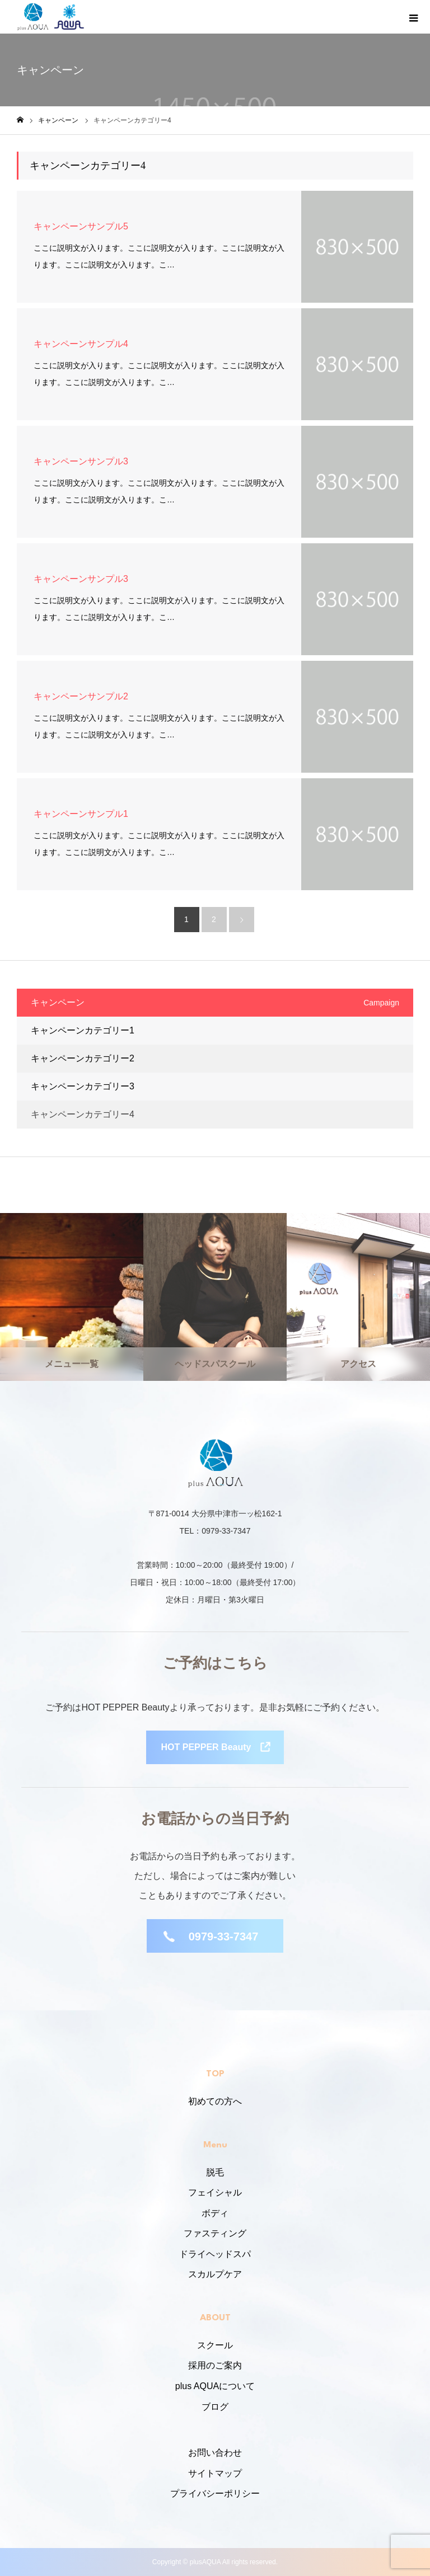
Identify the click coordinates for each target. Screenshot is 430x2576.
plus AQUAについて (215, 2386)
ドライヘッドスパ (215, 2254)
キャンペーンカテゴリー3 (82, 1086)
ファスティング (215, 2233)
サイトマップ (215, 2473)
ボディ (215, 2213)
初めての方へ (215, 2101)
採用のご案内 (215, 2365)
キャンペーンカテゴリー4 (82, 1114)
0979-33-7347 (224, 1936)
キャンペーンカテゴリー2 (82, 1058)
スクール (215, 2345)
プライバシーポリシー (215, 2493)
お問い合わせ (215, 2452)
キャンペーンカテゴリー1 (82, 1030)
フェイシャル (215, 2192)
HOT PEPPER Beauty (206, 1747)
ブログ (215, 2407)
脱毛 (215, 2172)
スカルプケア (215, 2274)
